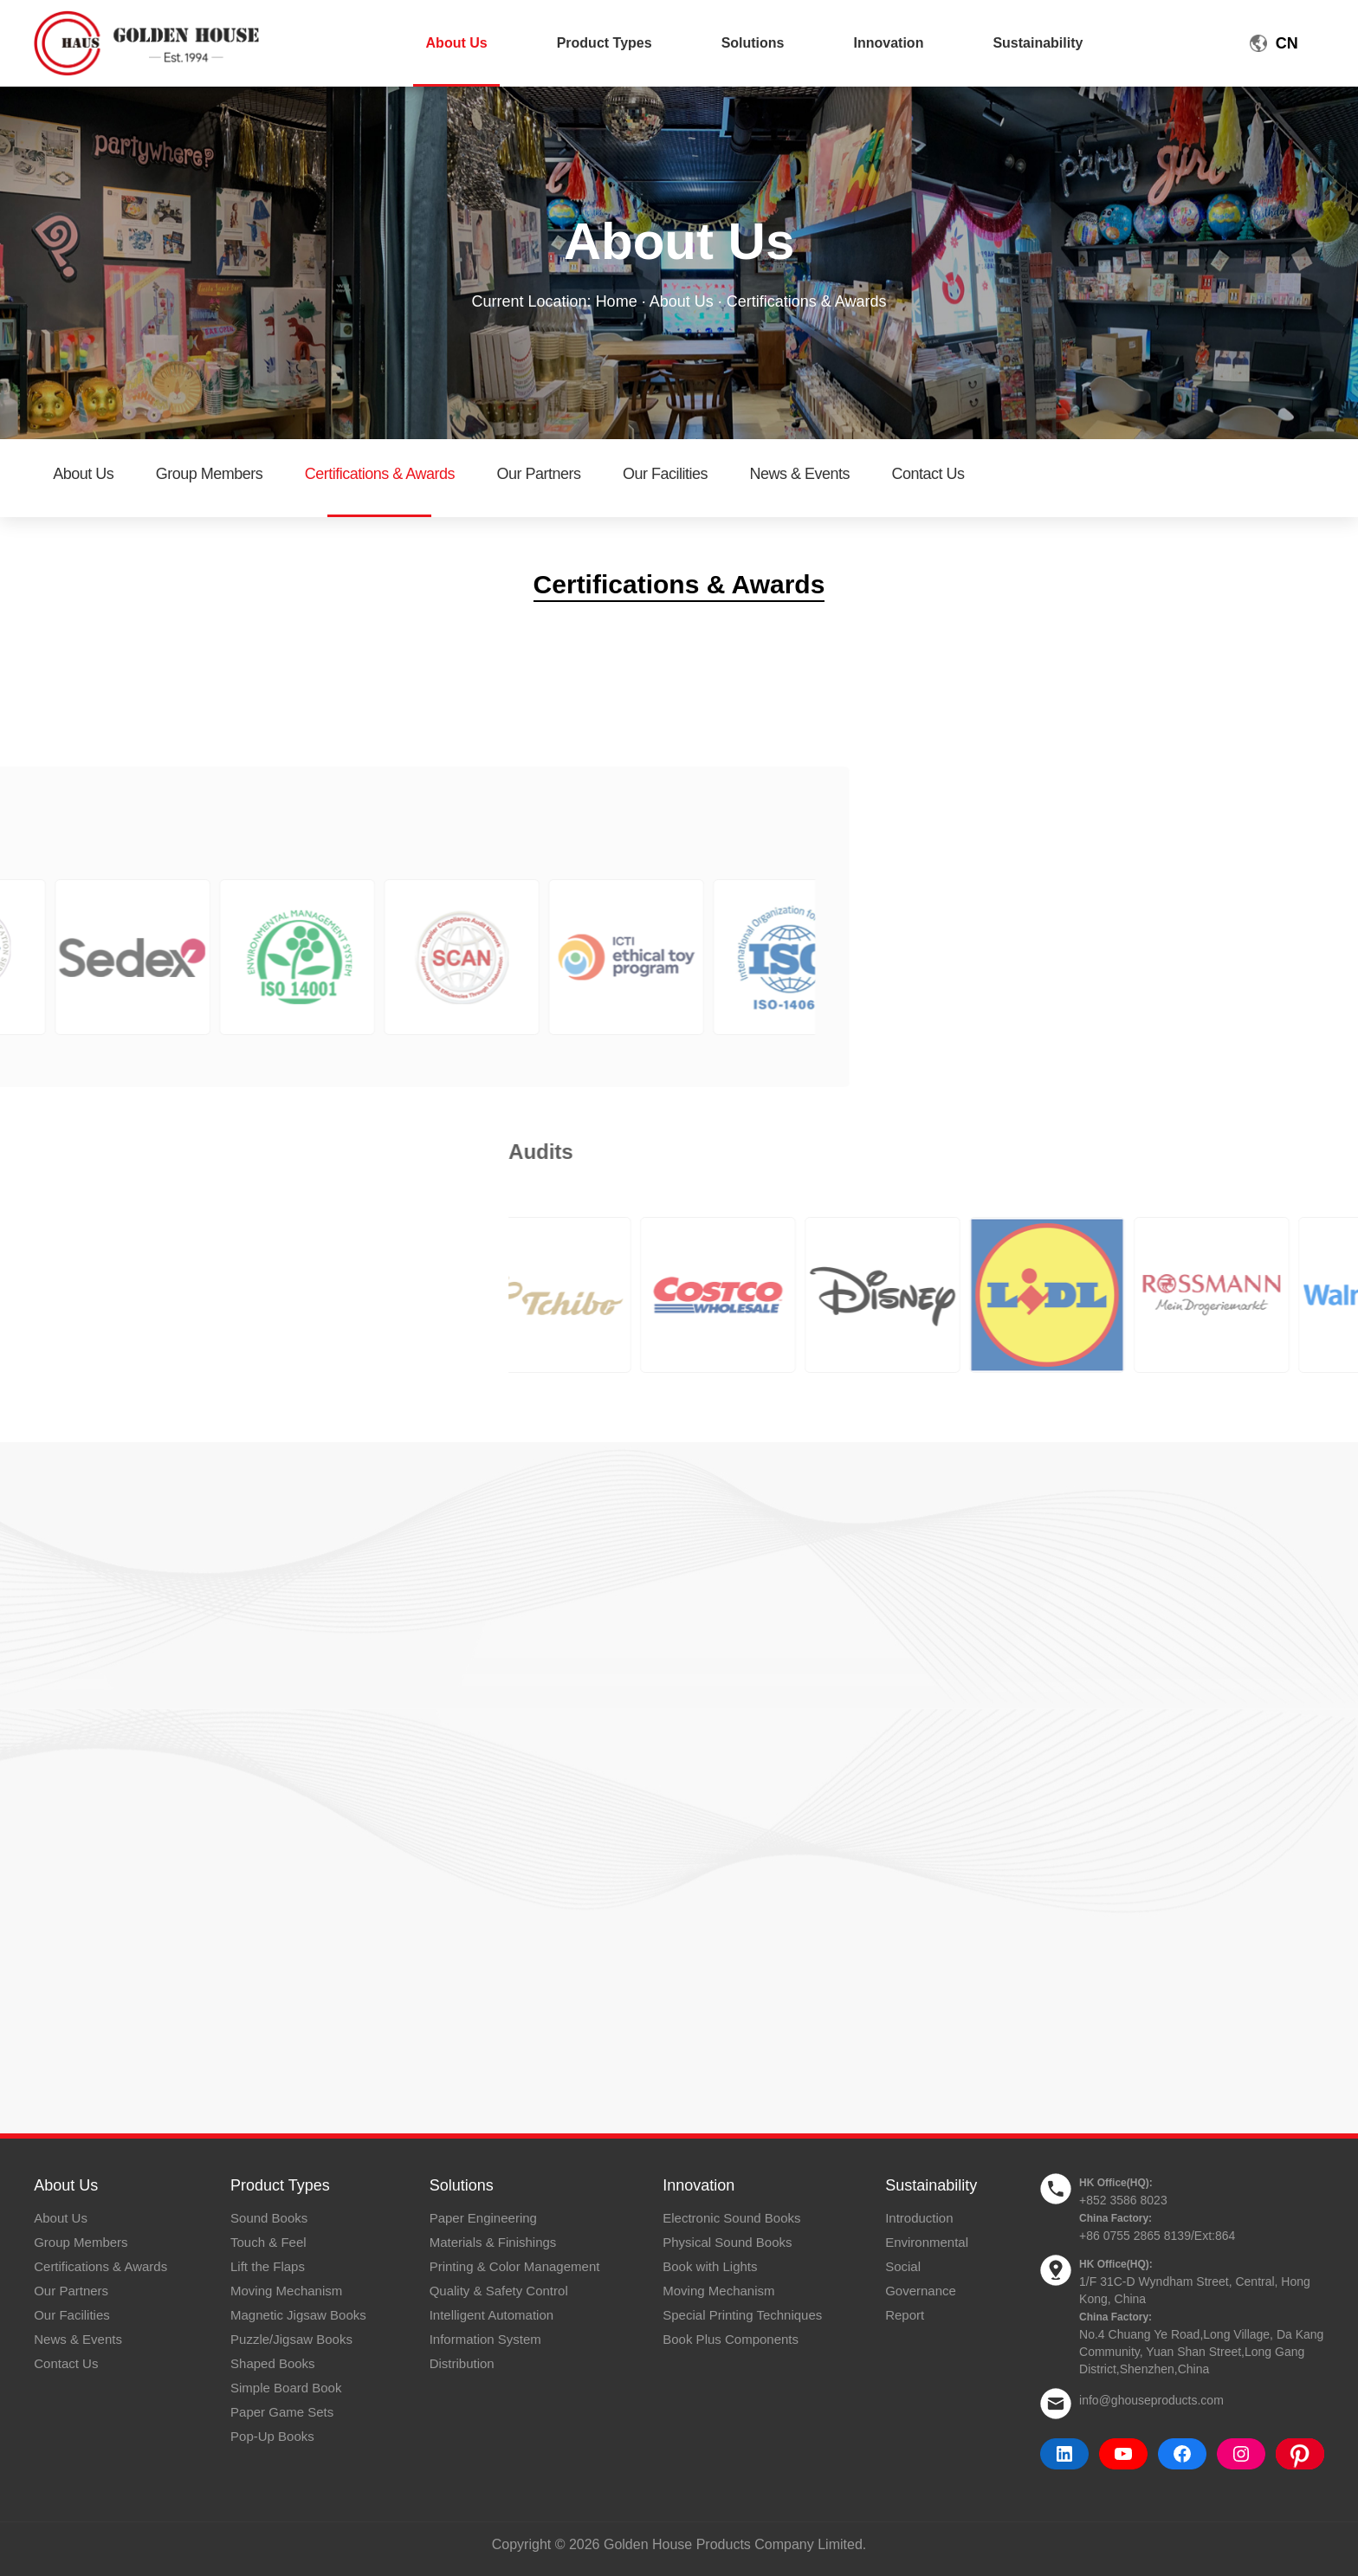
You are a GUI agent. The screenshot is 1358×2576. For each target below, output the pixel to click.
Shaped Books (272, 2363)
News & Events (799, 473)
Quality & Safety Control (499, 2290)
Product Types (604, 43)
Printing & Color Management (515, 2266)
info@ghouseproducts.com (1151, 2400)
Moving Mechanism (286, 2290)
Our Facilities (665, 473)
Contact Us (927, 473)
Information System (485, 2339)
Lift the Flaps (267, 2266)
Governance (920, 2290)
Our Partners (538, 473)
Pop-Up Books (272, 2436)
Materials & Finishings (493, 2242)
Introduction (919, 2217)
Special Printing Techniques (742, 2314)
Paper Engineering (483, 2217)
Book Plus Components (731, 2339)
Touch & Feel (268, 2242)
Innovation (889, 43)
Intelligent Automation (491, 2314)
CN (1287, 43)
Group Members (209, 473)
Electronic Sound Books (731, 2217)
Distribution (462, 2363)
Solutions (753, 43)
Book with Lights (710, 2266)
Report (904, 2314)
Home (616, 301)
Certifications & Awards (380, 473)
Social (903, 2266)
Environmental (926, 2242)
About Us (457, 43)
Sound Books (268, 2217)
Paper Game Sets (281, 2411)
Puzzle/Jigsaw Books (291, 2339)
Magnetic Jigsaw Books (298, 2314)
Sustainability (1038, 43)
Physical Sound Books (727, 2242)
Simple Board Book (285, 2387)
